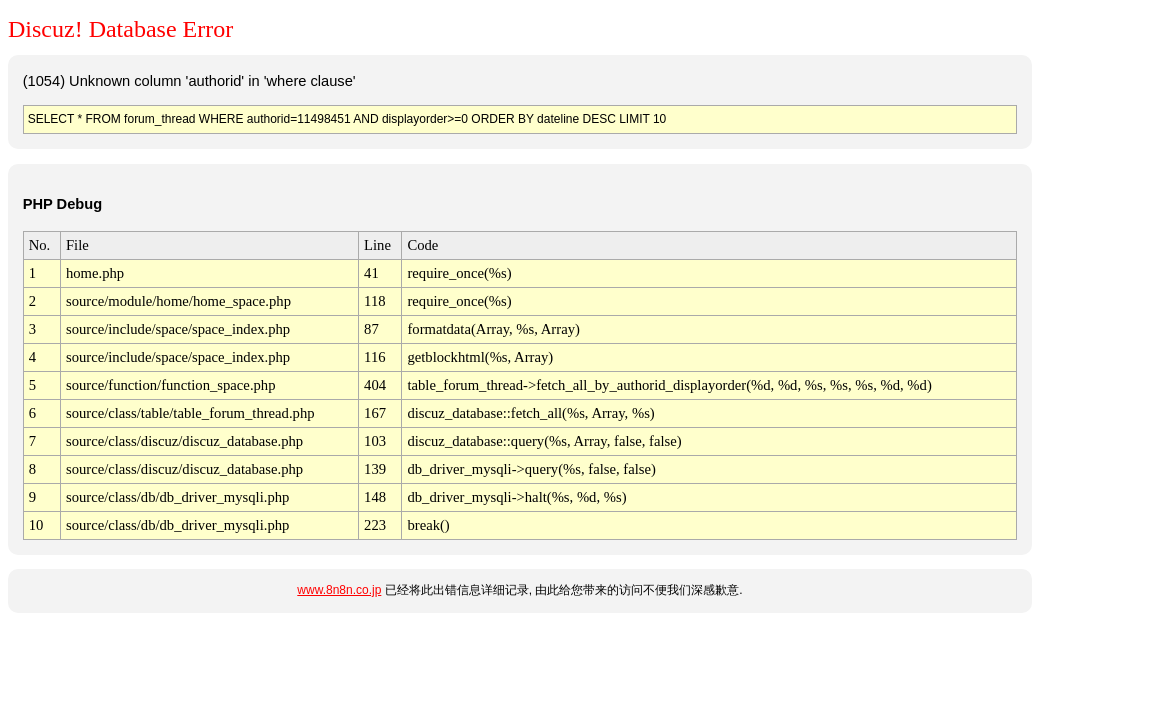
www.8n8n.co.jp (339, 590)
